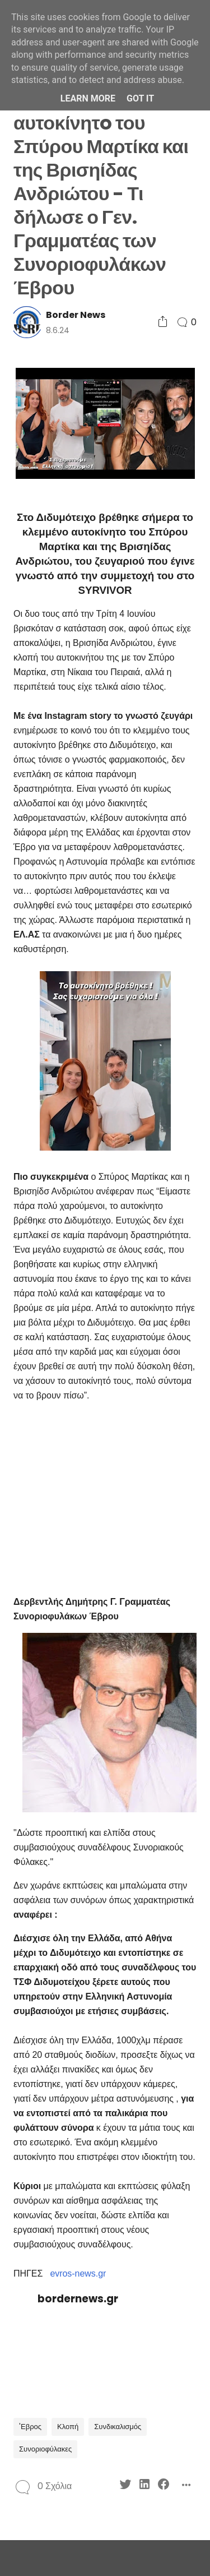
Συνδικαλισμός (117, 2426)
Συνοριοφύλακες (45, 2449)
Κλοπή (67, 2426)
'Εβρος (30, 2426)
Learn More (87, 98)
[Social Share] (163, 322)
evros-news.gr (78, 2273)
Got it (140, 98)
